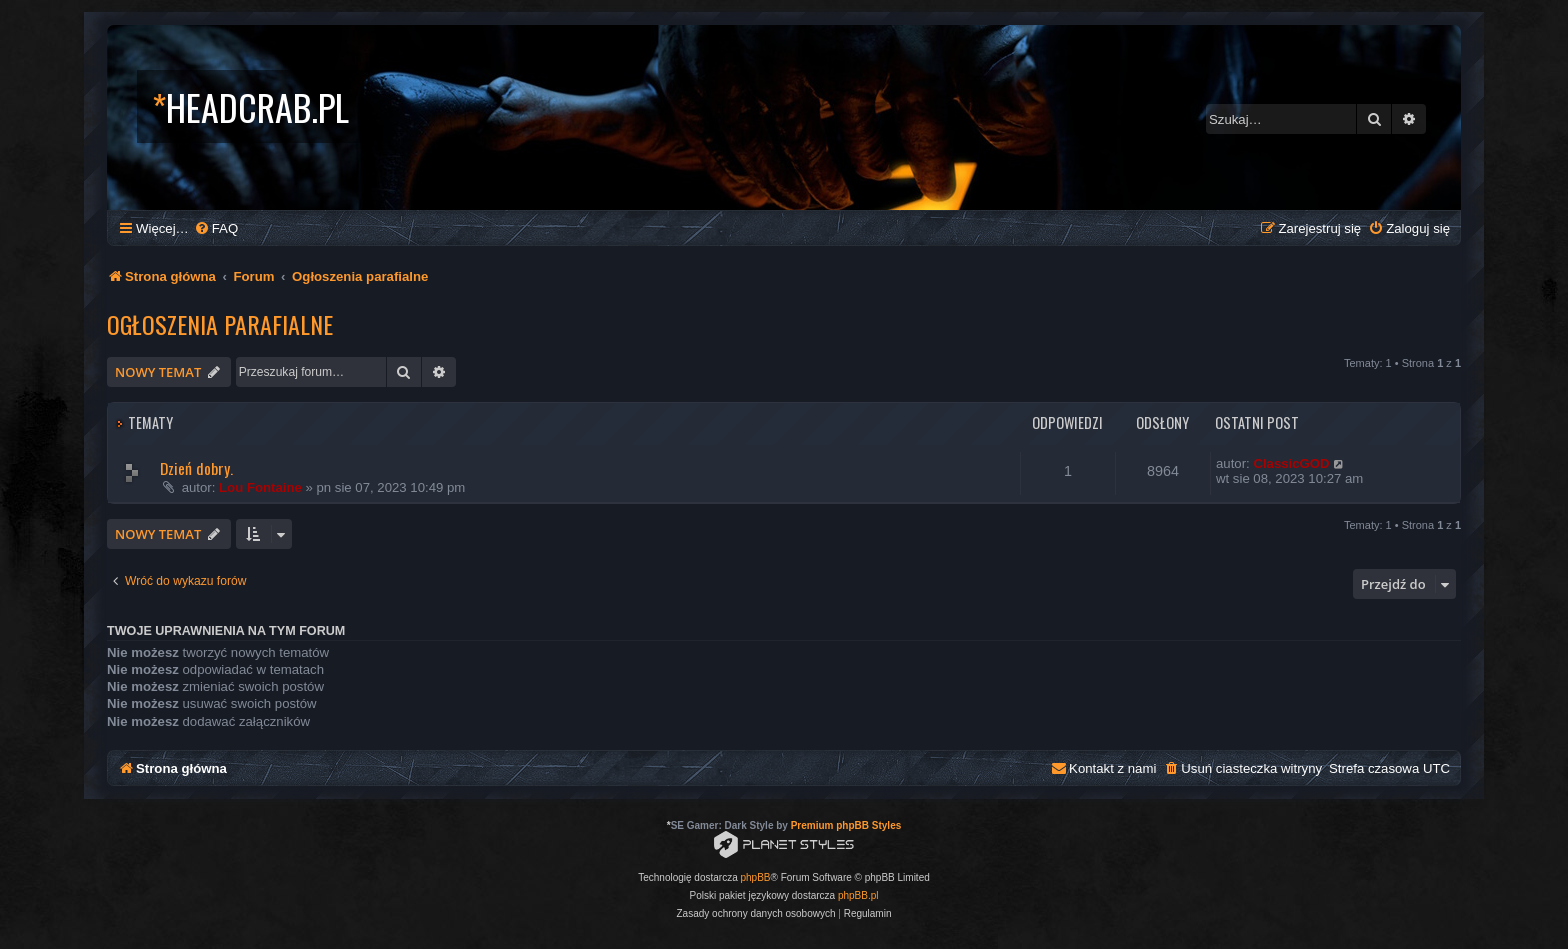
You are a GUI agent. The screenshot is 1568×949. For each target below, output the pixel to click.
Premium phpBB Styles (846, 825)
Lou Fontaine (260, 487)
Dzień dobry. (196, 468)
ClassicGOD (1291, 463)
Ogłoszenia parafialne (220, 324)
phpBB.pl (858, 895)
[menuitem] (216, 228)
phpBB (756, 877)
